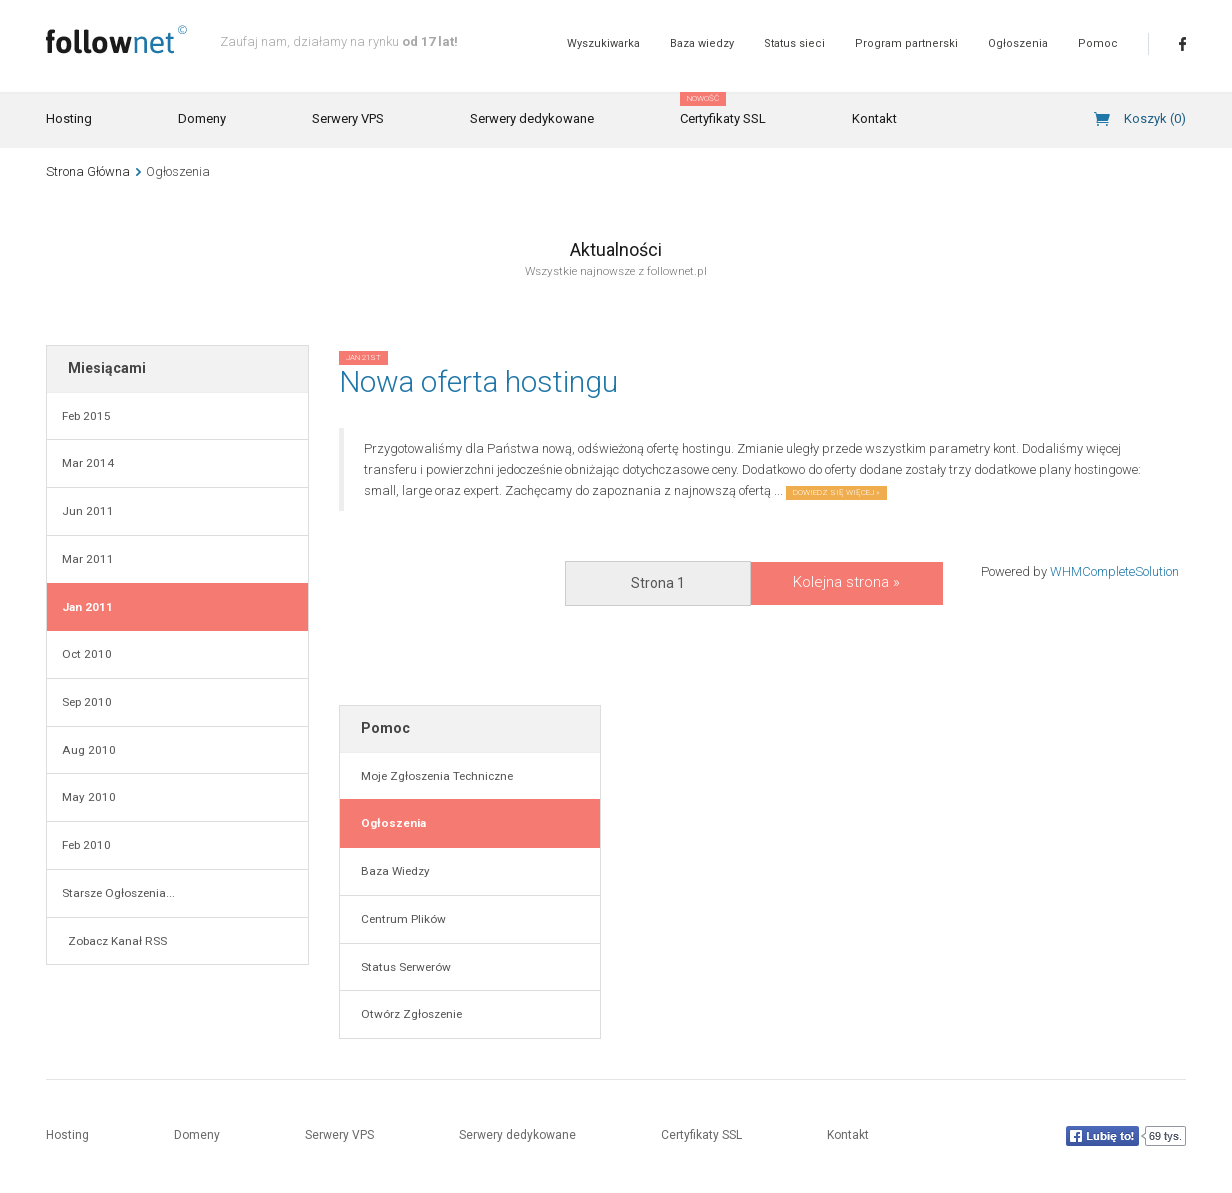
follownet (116, 39)
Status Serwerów (403, 967)
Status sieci (794, 43)
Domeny (202, 118)
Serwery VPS (348, 118)
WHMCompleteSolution (1114, 571)
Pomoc (1098, 43)
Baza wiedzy (702, 43)
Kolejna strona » (846, 582)
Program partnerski (906, 43)
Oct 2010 (87, 654)
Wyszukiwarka (603, 43)
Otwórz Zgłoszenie (408, 1014)
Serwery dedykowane (532, 118)
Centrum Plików (400, 919)
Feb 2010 (86, 845)
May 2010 (89, 797)
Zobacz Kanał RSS (114, 941)
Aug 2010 (89, 750)
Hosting (69, 118)
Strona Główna (88, 171)
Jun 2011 (88, 511)
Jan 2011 (87, 607)
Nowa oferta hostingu (478, 381)
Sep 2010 (87, 702)
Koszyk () (1155, 118)
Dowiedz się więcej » (836, 492)
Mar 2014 (88, 463)
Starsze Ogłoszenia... (118, 893)
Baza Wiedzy (392, 871)
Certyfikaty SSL (723, 110)
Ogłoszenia (1018, 43)
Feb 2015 (86, 416)
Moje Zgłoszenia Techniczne (434, 776)
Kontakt (874, 118)
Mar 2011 (88, 559)
